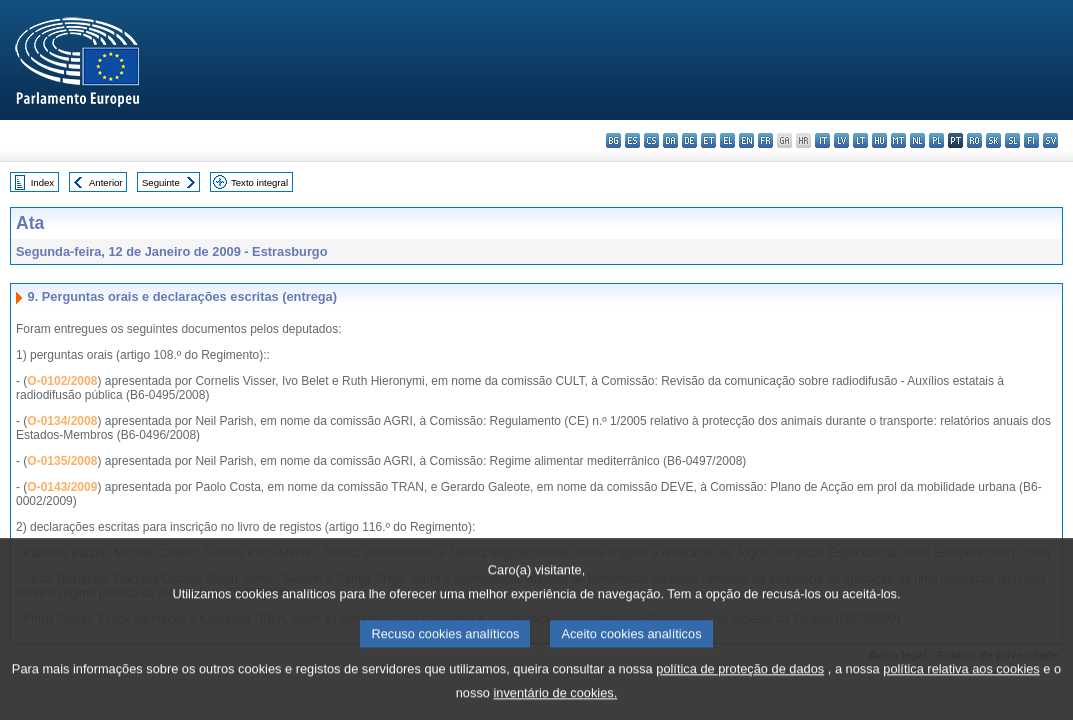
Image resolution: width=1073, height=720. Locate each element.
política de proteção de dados (740, 681)
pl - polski (936, 140)
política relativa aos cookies (961, 681)
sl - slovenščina (1012, 140)
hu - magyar (879, 140)
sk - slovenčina (993, 140)
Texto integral (259, 182)
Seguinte (161, 182)
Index (42, 182)
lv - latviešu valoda (841, 140)
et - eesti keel (708, 140)
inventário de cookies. (555, 705)
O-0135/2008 (62, 461)
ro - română (974, 140)
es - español (632, 140)
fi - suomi (1031, 140)
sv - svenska (1050, 140)
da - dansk (670, 140)
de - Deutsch (689, 140)
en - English (746, 140)
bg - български (613, 140)
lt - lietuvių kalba (860, 140)
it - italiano (822, 140)
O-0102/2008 (62, 381)
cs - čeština (651, 140)
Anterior (106, 182)
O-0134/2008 (62, 421)
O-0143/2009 (62, 487)
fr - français (765, 140)
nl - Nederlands (917, 140)
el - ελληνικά (727, 140)
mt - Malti (898, 140)
